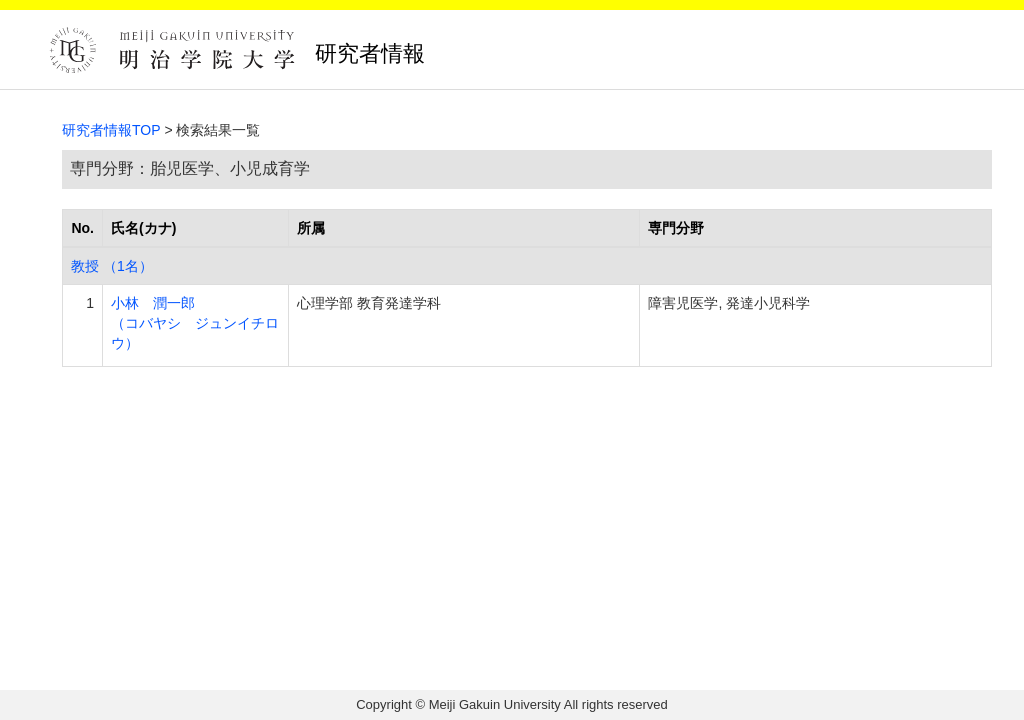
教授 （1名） (112, 266)
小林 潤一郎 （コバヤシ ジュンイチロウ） (195, 323)
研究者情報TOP (111, 130)
